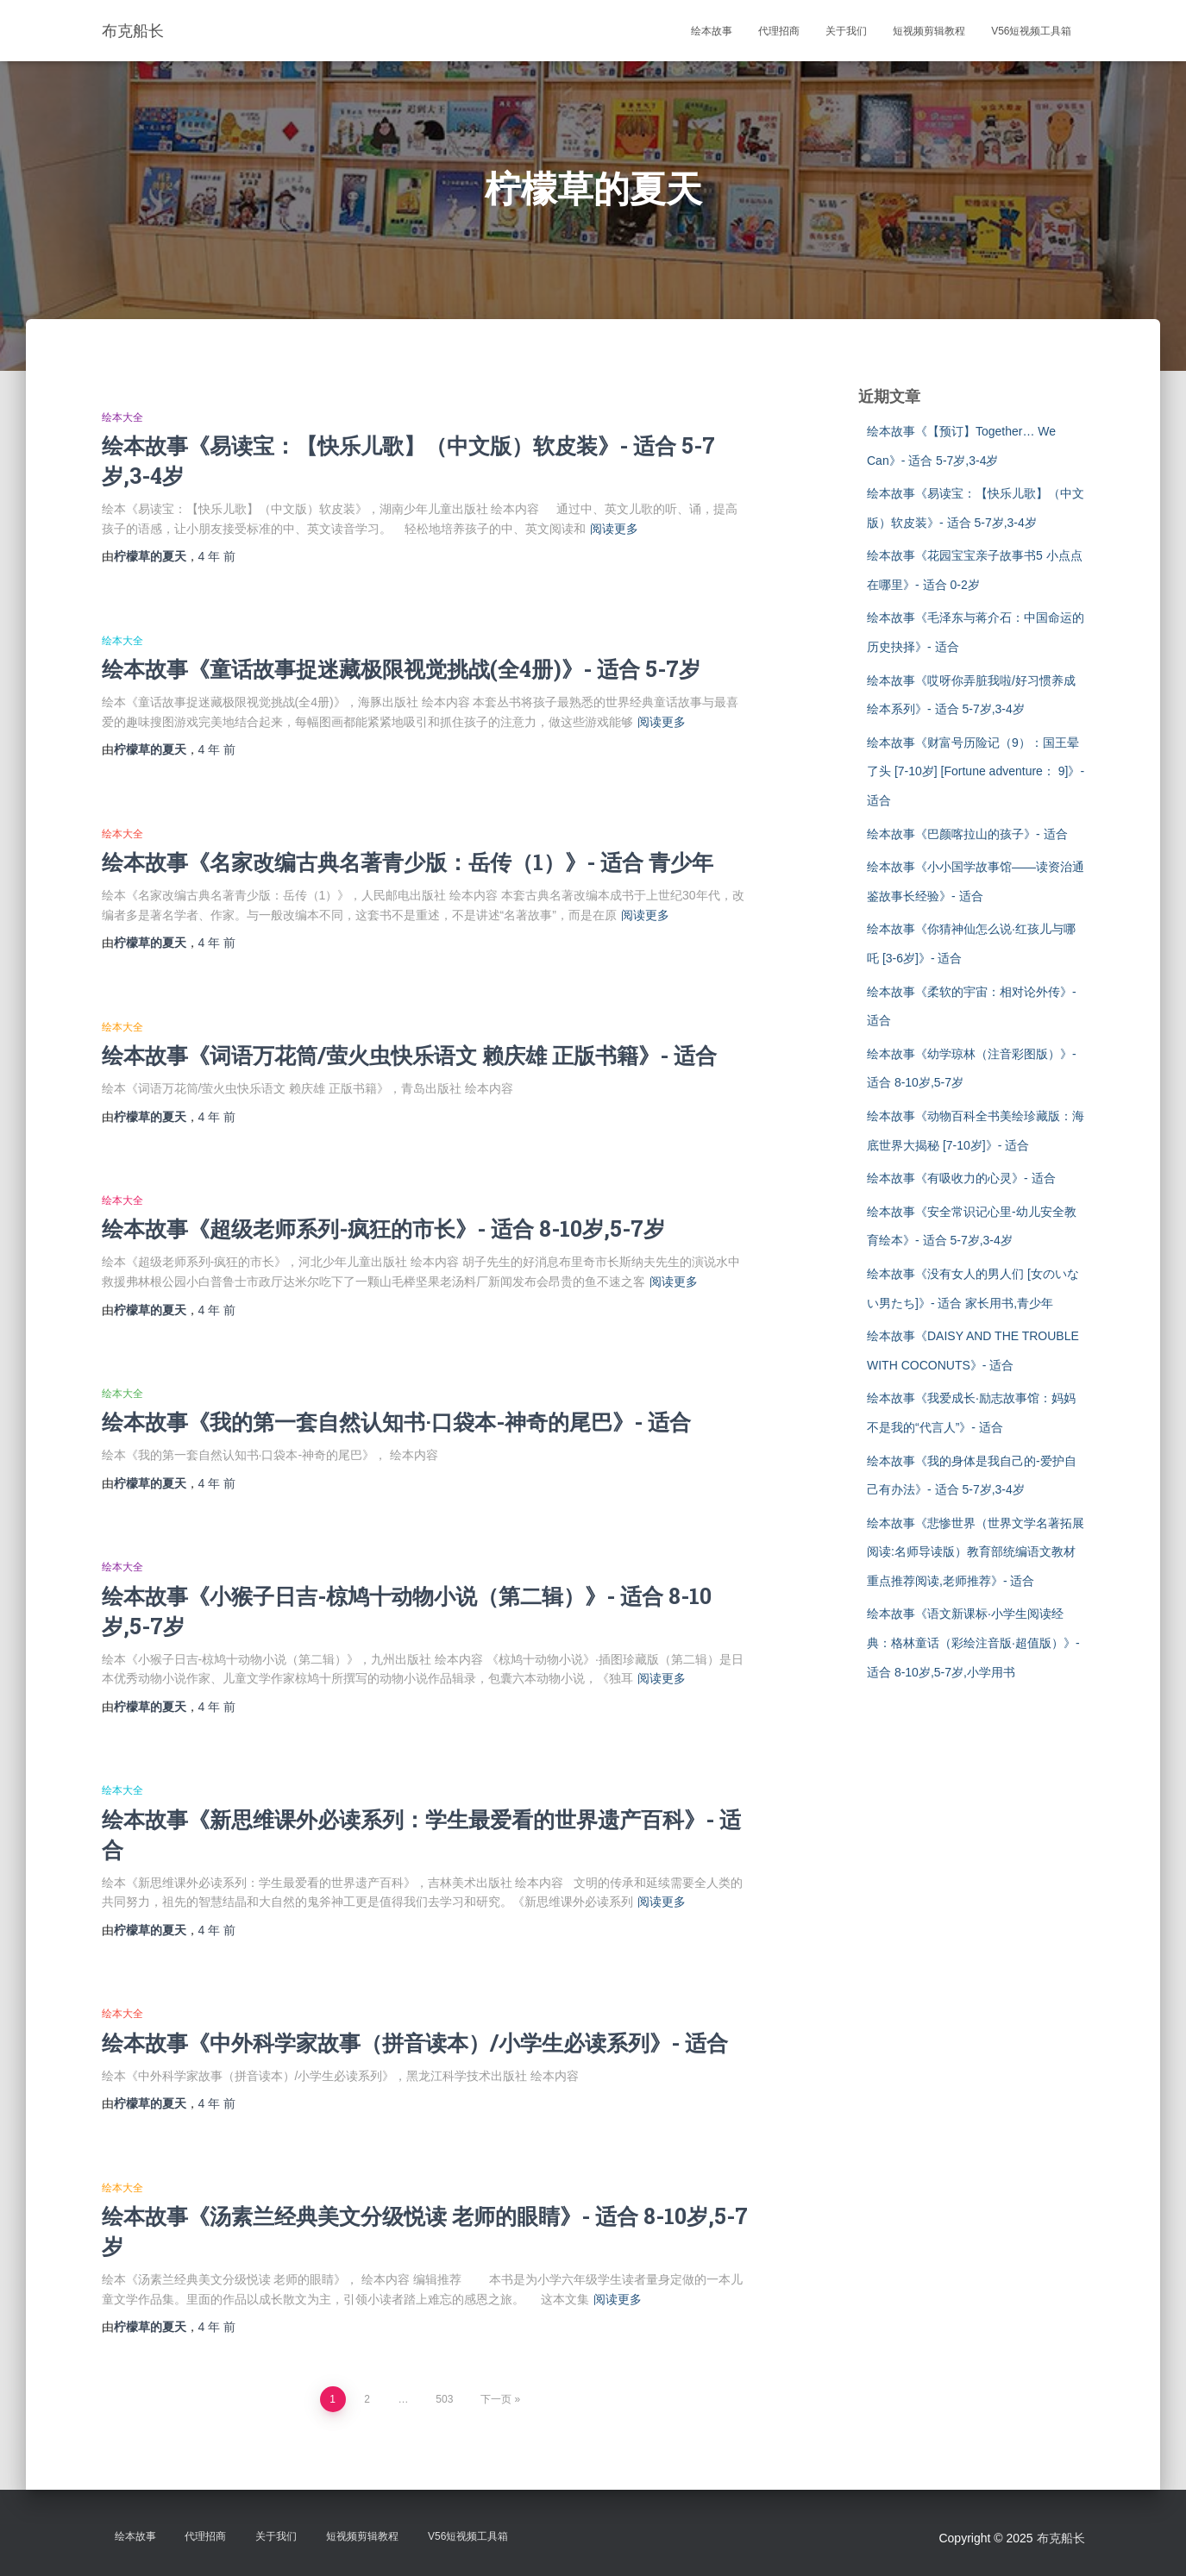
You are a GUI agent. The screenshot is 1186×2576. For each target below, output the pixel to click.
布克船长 (1061, 2538)
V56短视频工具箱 (1031, 31)
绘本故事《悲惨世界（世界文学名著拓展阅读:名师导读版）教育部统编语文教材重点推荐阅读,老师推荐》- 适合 (975, 1552)
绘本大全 (122, 417)
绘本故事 (711, 31)
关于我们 (846, 31)
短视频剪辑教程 (929, 31)
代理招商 (779, 31)
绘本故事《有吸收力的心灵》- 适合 (961, 1178)
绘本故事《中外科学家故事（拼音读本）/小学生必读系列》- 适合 (415, 2042)
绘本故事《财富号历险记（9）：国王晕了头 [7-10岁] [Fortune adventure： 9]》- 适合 (975, 771)
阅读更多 (614, 529)
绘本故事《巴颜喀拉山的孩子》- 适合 (967, 834)
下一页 (495, 2399)
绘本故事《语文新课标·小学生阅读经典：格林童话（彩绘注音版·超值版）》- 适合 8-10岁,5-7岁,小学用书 (973, 1642)
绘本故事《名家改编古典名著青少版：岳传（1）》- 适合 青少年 (407, 862)
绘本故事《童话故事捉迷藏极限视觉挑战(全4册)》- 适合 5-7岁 (401, 669)
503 (444, 2399)
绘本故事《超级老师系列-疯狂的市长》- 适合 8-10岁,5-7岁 (383, 1228)
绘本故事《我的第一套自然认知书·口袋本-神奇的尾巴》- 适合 (396, 1421)
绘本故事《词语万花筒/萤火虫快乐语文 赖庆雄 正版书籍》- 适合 (409, 1055)
